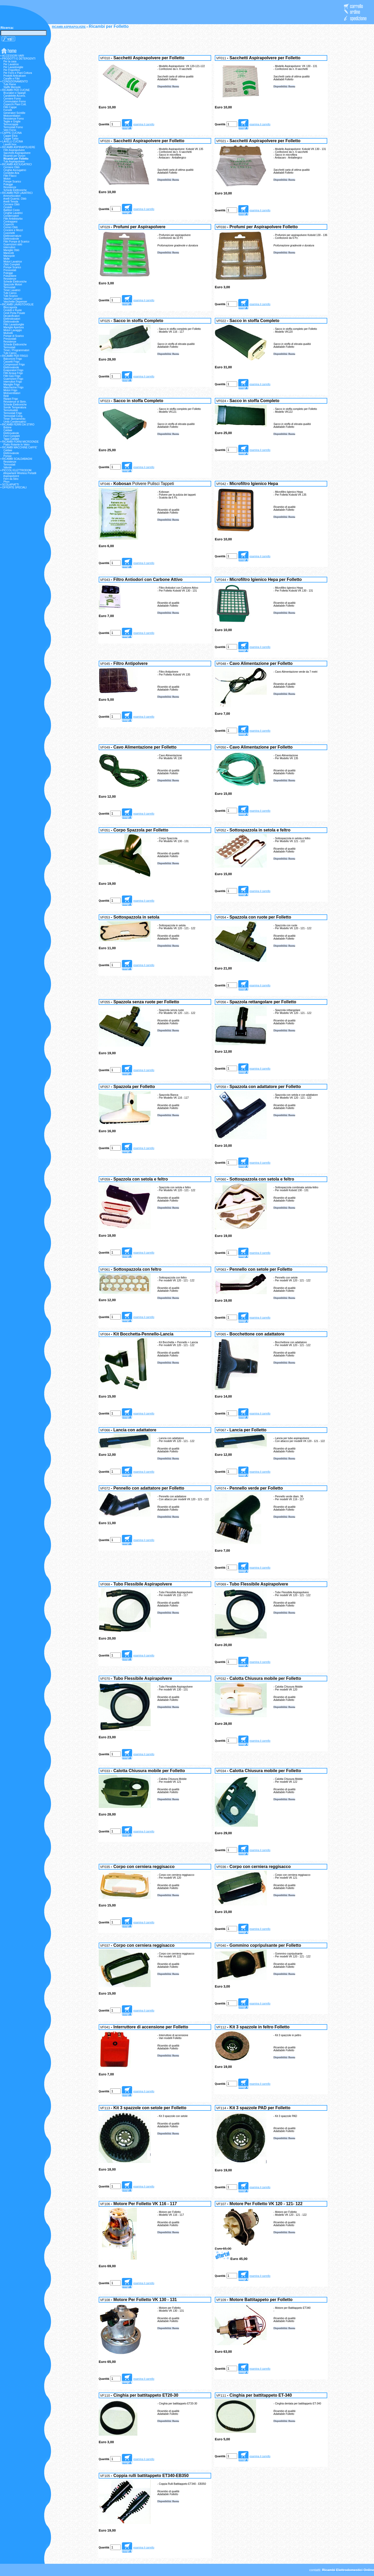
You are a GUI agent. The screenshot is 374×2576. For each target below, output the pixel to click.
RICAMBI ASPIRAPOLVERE (69, 26)
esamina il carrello (143, 124)
